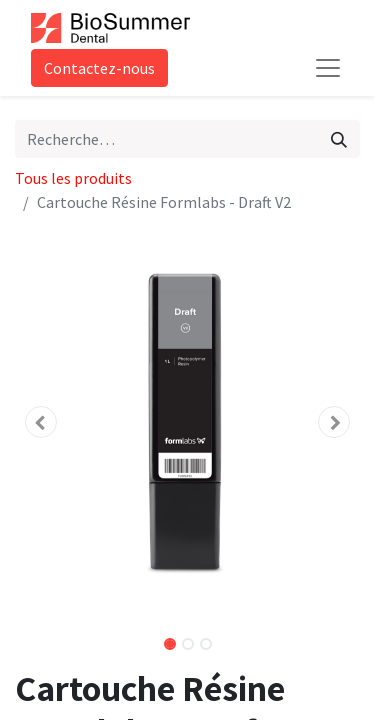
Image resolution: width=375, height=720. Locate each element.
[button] (41, 422)
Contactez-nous (99, 68)
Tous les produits (73, 178)
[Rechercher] (339, 139)
